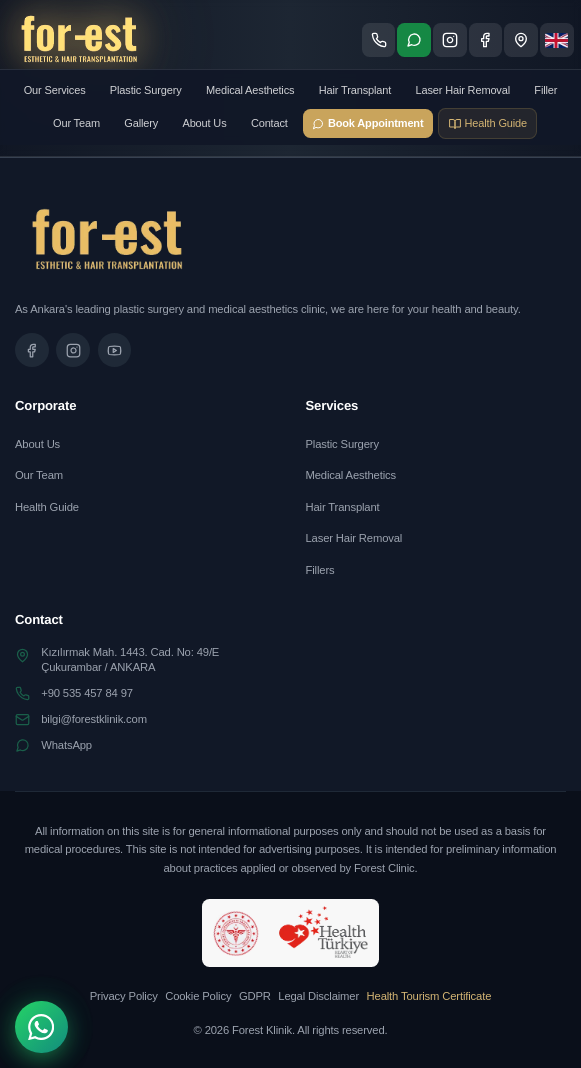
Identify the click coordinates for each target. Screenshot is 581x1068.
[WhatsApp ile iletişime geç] (414, 40)
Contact (269, 123)
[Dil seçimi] (557, 40)
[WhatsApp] (41, 1027)
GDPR (255, 996)
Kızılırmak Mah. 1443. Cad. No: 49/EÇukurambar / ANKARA (130, 659)
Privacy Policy (124, 996)
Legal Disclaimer (318, 996)
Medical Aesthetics (250, 90)
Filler (545, 90)
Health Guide (47, 507)
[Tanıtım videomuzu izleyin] (115, 350)
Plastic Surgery (146, 90)
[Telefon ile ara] (379, 40)
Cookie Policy (198, 996)
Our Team (76, 123)
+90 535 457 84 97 (87, 693)
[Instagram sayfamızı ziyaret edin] (450, 40)
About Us (204, 123)
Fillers (320, 570)
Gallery (141, 123)
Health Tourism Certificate (429, 996)
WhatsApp (66, 745)
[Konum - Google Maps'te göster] (521, 40)
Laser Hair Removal (462, 90)
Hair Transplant (355, 90)
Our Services (55, 90)
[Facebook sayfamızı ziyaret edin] (486, 40)
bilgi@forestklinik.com (94, 719)
